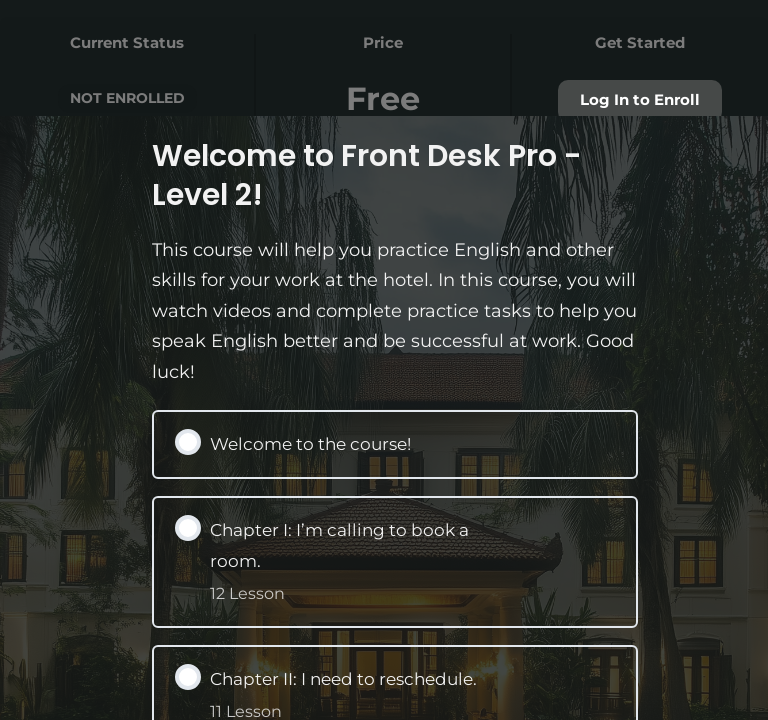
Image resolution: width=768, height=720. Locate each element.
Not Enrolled (127, 98)
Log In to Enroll (640, 100)
